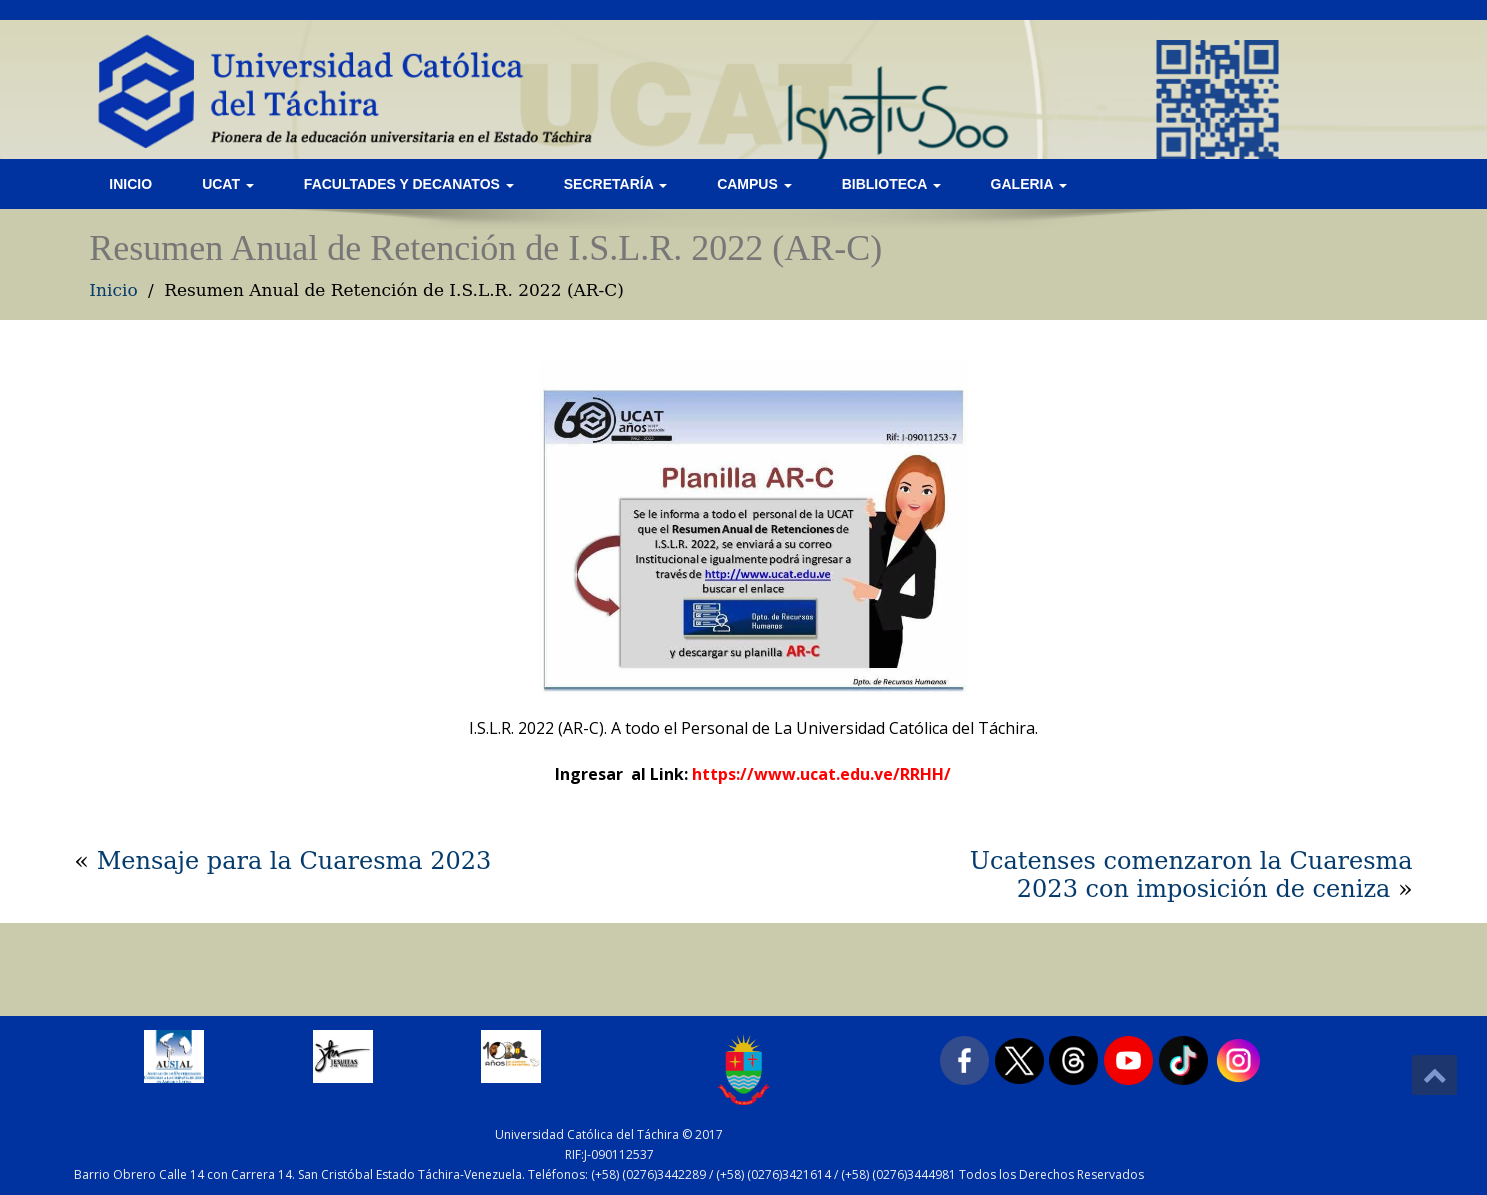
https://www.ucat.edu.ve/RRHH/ (821, 774)
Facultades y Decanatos (409, 184)
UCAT (228, 184)
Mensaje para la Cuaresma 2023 (294, 861)
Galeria (1029, 184)
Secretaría (615, 184)
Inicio (130, 184)
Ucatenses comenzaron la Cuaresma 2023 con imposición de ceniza (1191, 875)
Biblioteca (891, 184)
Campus (754, 184)
